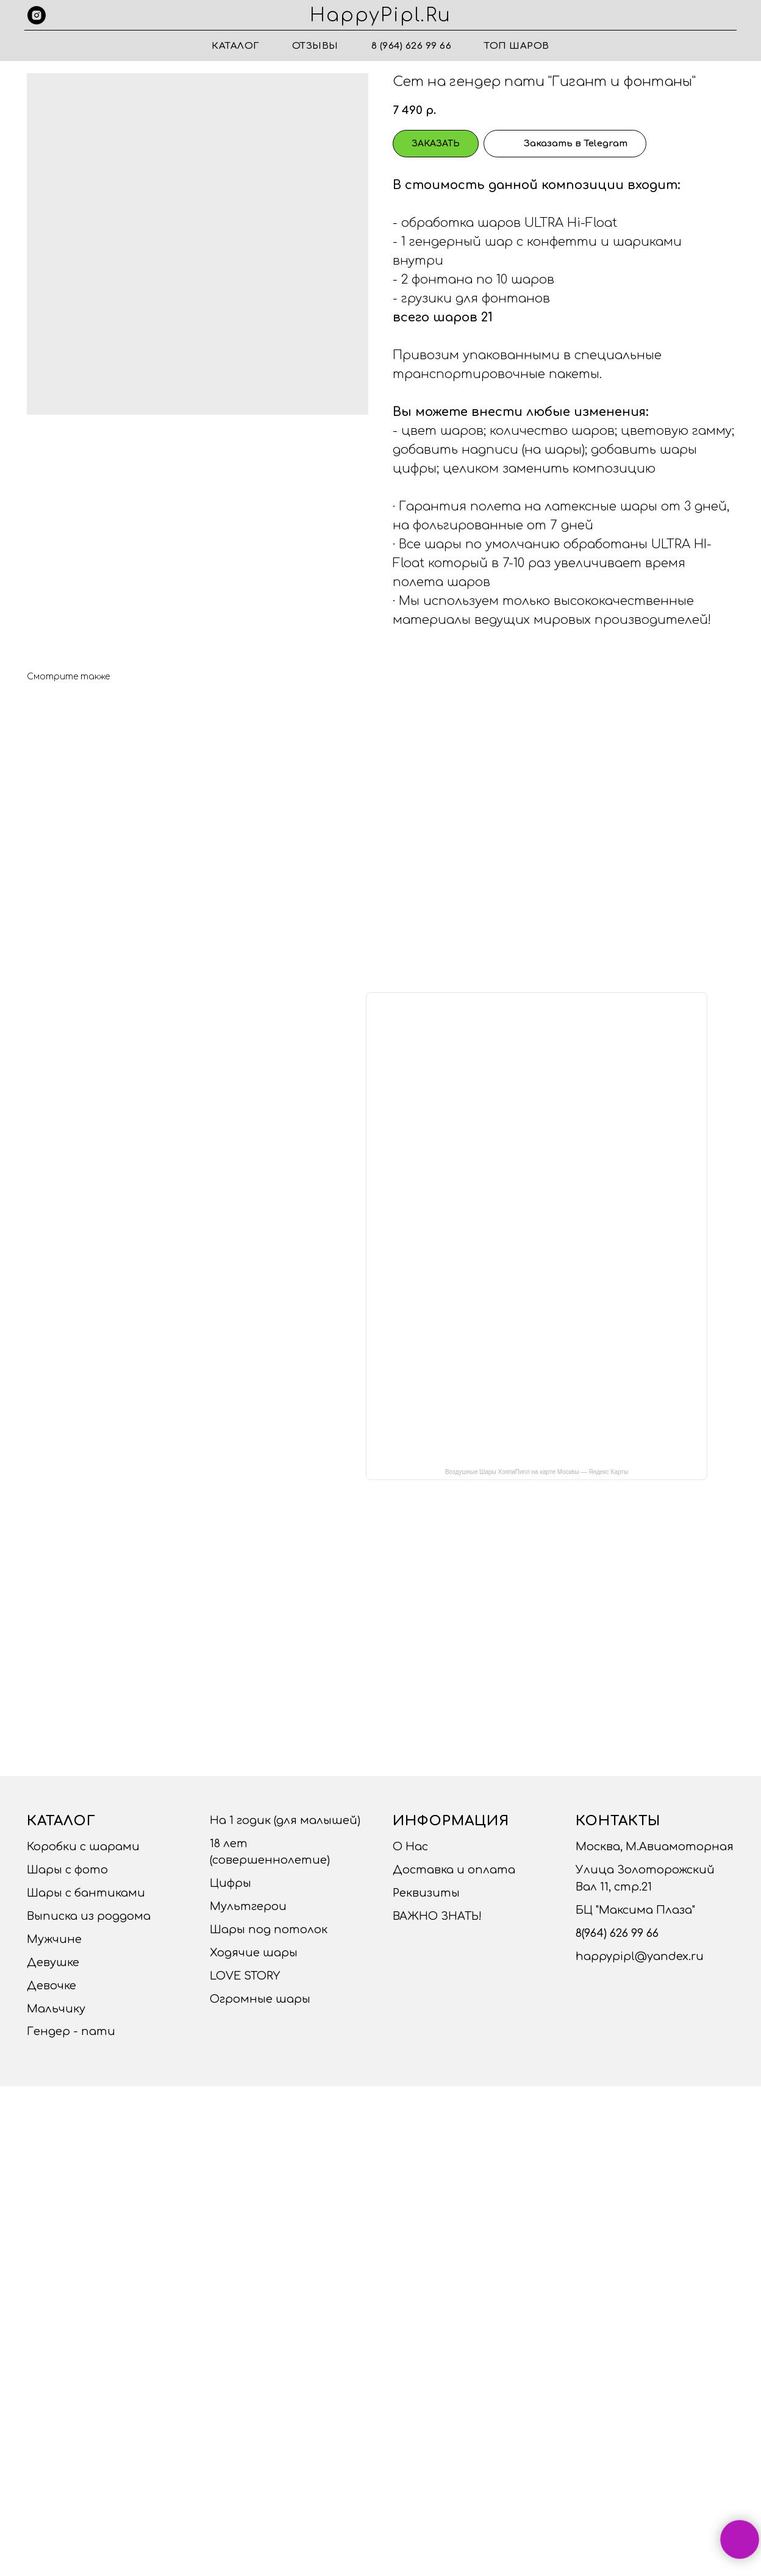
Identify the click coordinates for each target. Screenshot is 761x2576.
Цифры (230, 1883)
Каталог (235, 46)
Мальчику (56, 2009)
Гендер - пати (71, 2031)
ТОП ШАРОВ (516, 46)
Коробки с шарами (83, 1847)
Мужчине (54, 1939)
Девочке (51, 1986)
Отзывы (315, 46)
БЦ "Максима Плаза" (635, 1910)
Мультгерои (248, 1906)
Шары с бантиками (86, 1893)
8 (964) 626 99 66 (411, 46)
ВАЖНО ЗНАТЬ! (437, 1916)
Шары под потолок (268, 1929)
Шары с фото (67, 1870)
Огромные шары (260, 1999)
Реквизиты (426, 1893)
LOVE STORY (245, 1976)
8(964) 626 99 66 (617, 1933)
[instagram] (36, 15)
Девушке (53, 1962)
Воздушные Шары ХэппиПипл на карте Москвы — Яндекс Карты (536, 1472)
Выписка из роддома (89, 1916)
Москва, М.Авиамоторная (655, 1847)
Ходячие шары (254, 1953)
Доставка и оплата (454, 1870)
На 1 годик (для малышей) (285, 1820)
